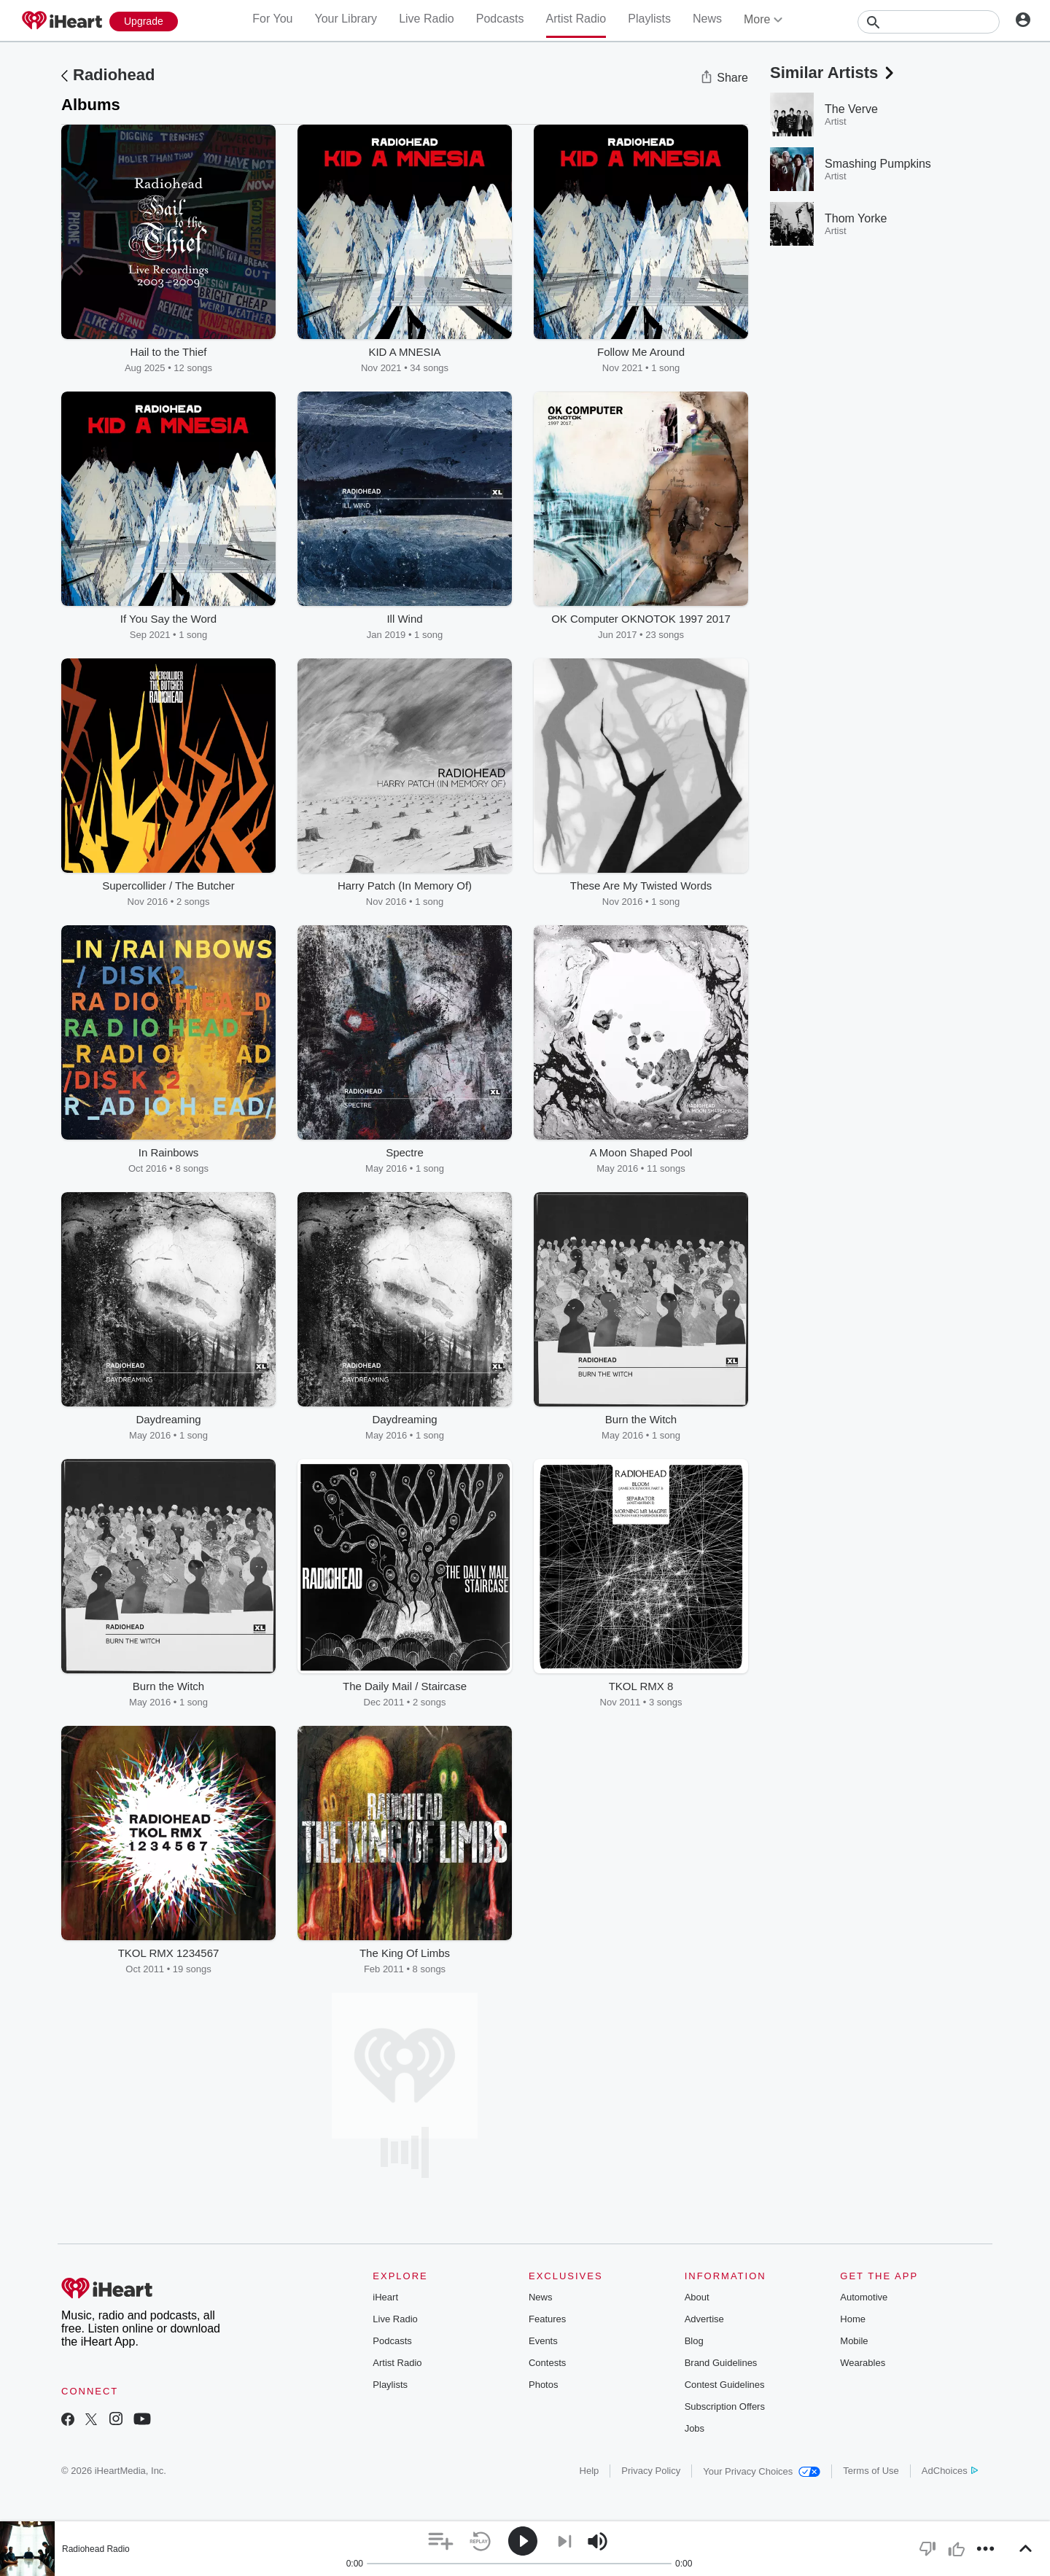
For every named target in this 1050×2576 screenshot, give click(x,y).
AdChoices (950, 2470)
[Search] (929, 22)
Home (853, 2319)
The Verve (851, 109)
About (697, 2297)
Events (543, 2340)
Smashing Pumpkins (878, 163)
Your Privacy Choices (761, 2471)
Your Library (345, 18)
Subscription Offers (725, 2406)
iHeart (385, 2297)
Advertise (704, 2319)
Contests (547, 2362)
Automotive (863, 2297)
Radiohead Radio (96, 2549)
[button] (441, 2541)
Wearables (862, 2362)
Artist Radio (576, 18)
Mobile (854, 2340)
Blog (694, 2340)
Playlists (649, 18)
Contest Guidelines (725, 2384)
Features (547, 2319)
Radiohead (114, 75)
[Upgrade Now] (143, 21)
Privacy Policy (650, 2470)
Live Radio (426, 18)
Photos (543, 2384)
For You (272, 18)
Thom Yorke (856, 218)
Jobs (694, 2428)
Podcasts (500, 18)
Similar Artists (833, 72)
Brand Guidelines (721, 2362)
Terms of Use (871, 2470)
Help (589, 2470)
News (707, 18)
